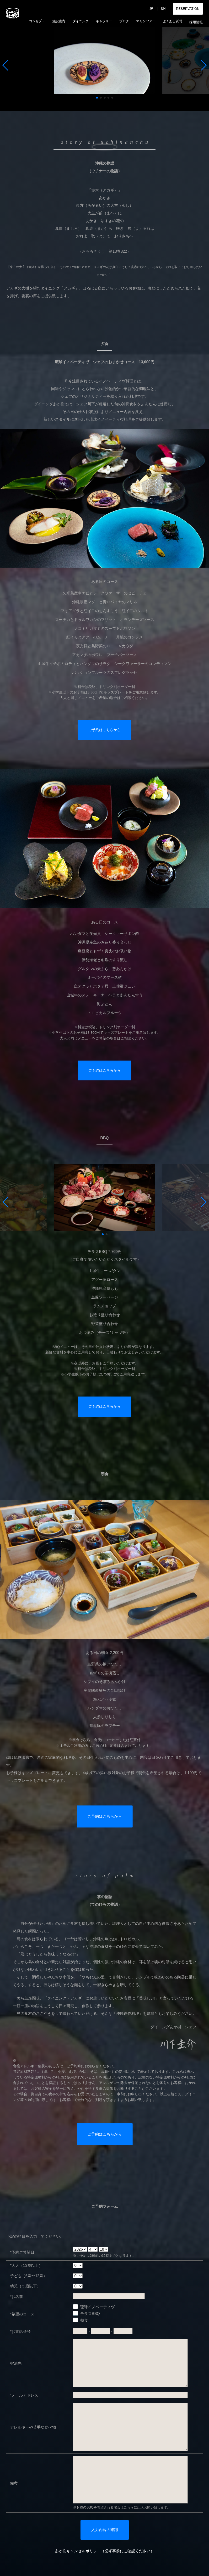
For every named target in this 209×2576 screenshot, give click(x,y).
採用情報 (196, 22)
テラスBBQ (90, 2314)
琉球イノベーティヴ (97, 2307)
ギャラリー (104, 21)
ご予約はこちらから (104, 730)
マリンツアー (145, 21)
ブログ (124, 21)
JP (151, 8)
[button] (97, 98)
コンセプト (37, 21)
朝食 (84, 2320)
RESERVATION (187, 9)
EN (163, 8)
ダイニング (81, 21)
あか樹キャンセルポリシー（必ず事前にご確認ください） (104, 2551)
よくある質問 (172, 21)
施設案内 (58, 21)
